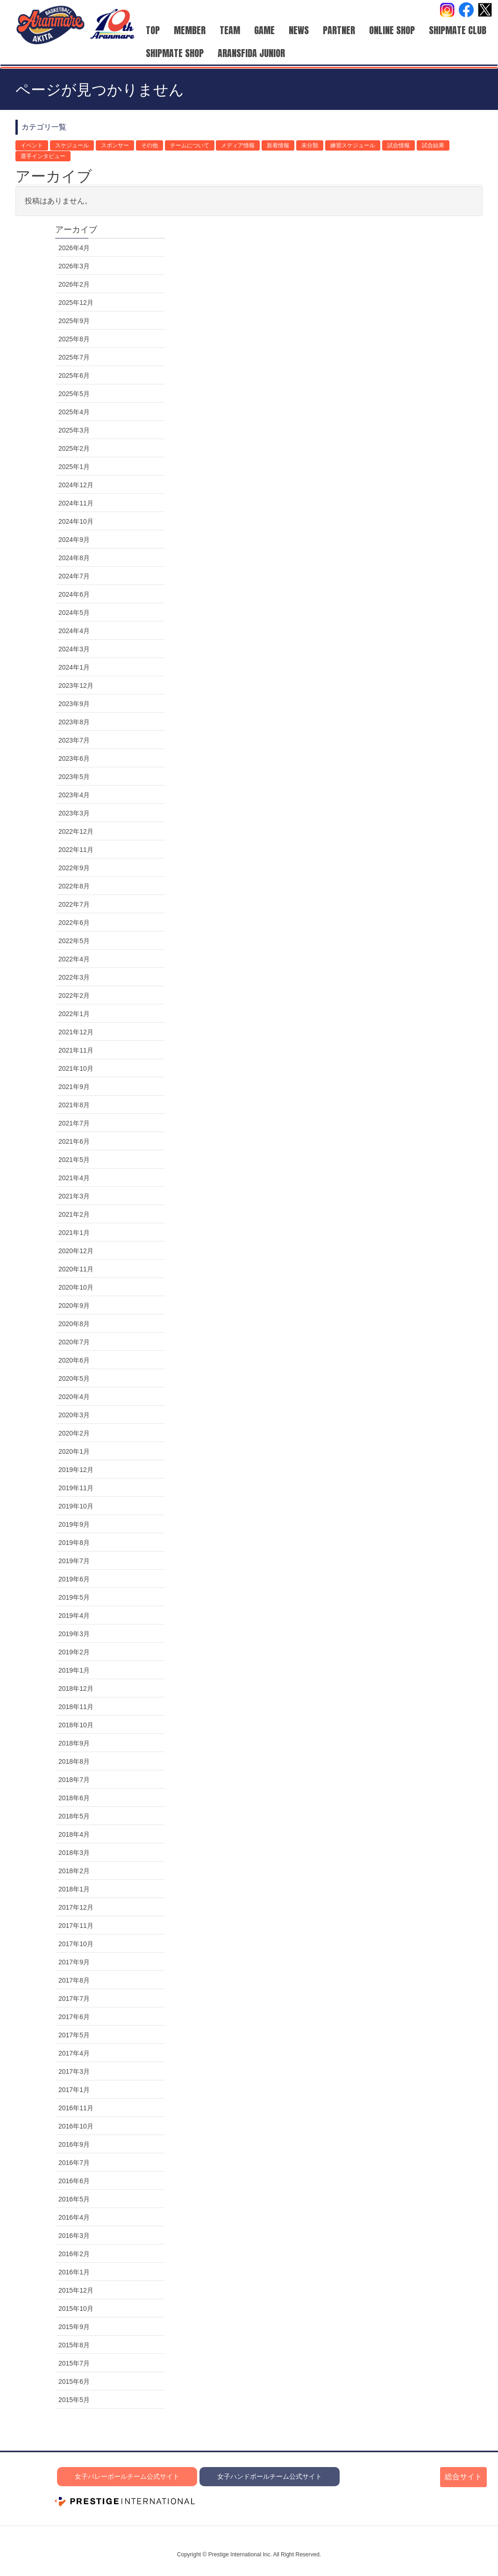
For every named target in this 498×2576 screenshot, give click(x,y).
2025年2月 (74, 448)
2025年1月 (74, 466)
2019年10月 (75, 1506)
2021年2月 (74, 1214)
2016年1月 (74, 2272)
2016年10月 (75, 2126)
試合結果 (433, 145)
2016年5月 (74, 2199)
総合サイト (463, 2477)
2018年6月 (74, 1798)
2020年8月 (74, 1324)
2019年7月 (74, 1561)
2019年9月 (74, 1524)
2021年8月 (74, 1105)
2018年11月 (75, 1706)
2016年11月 (75, 2108)
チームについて (189, 145)
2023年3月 (74, 813)
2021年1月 (74, 1232)
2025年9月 (74, 321)
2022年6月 (74, 922)
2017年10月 (75, 1944)
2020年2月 (74, 1433)
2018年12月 (75, 1688)
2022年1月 (74, 1013)
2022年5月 (74, 941)
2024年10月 (75, 521)
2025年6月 (74, 375)
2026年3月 (74, 266)
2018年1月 (74, 1889)
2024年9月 (74, 539)
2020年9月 (74, 1305)
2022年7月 (74, 904)
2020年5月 (74, 1378)
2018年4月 (74, 1834)
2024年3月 (74, 649)
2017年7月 (74, 1998)
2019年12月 (75, 1469)
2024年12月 (75, 485)
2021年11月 (75, 1050)
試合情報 (398, 145)
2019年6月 (74, 1579)
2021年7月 (74, 1123)
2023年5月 (74, 776)
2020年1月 (74, 1451)
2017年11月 (75, 1925)
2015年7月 (74, 2363)
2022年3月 (74, 977)
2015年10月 (75, 2308)
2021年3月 (74, 1196)
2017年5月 (74, 2035)
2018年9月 (74, 1743)
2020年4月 (74, 1396)
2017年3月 (74, 2071)
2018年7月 (74, 1779)
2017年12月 (75, 1907)
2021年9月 (74, 1086)
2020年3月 (74, 1415)
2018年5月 (74, 1816)
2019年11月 (75, 1488)
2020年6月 (74, 1360)
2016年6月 (74, 2181)
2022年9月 (74, 868)
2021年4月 (74, 1178)
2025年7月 (74, 357)
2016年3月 (74, 2235)
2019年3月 (74, 1634)
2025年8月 (74, 339)
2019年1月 (74, 1670)
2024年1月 (74, 667)
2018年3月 (74, 1852)
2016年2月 (74, 2254)
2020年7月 (74, 1342)
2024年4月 (74, 631)
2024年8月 (74, 558)
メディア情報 (238, 145)
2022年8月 (74, 886)
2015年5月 (74, 2399)
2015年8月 (74, 2345)
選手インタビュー (43, 156)
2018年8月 (74, 1761)
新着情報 (278, 145)
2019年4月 (74, 1615)
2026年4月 (74, 248)
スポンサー (115, 145)
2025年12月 (75, 302)
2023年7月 (74, 740)
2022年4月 (74, 959)
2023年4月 (74, 795)
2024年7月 (74, 576)
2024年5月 (74, 612)
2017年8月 (74, 1980)
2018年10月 (75, 1725)
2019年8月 (74, 1542)
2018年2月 (74, 1871)
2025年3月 (74, 430)
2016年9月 (74, 2144)
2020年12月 (75, 1251)
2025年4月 (74, 412)
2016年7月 (74, 2162)
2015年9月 (74, 2327)
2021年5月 (74, 1159)
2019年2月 (74, 1652)
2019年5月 (74, 1597)
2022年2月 (74, 995)
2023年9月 (74, 703)
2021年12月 (75, 1032)
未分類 (309, 145)
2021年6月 (74, 1141)
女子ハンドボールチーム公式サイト (269, 2476)
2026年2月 (74, 284)
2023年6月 (74, 758)
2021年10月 (75, 1068)
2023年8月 (74, 722)
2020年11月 (75, 1269)
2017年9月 (74, 1962)
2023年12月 (75, 685)
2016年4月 (74, 2217)
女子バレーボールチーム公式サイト (127, 2476)
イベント (32, 145)
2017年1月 (74, 2089)
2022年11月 (75, 849)
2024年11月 (75, 503)
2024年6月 (74, 594)
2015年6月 (74, 2381)
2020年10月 (75, 1287)
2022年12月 (75, 831)
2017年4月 (74, 2053)
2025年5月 (74, 393)
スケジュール (72, 145)
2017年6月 (74, 2016)
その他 (149, 145)
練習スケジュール (352, 145)
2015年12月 (75, 2290)
